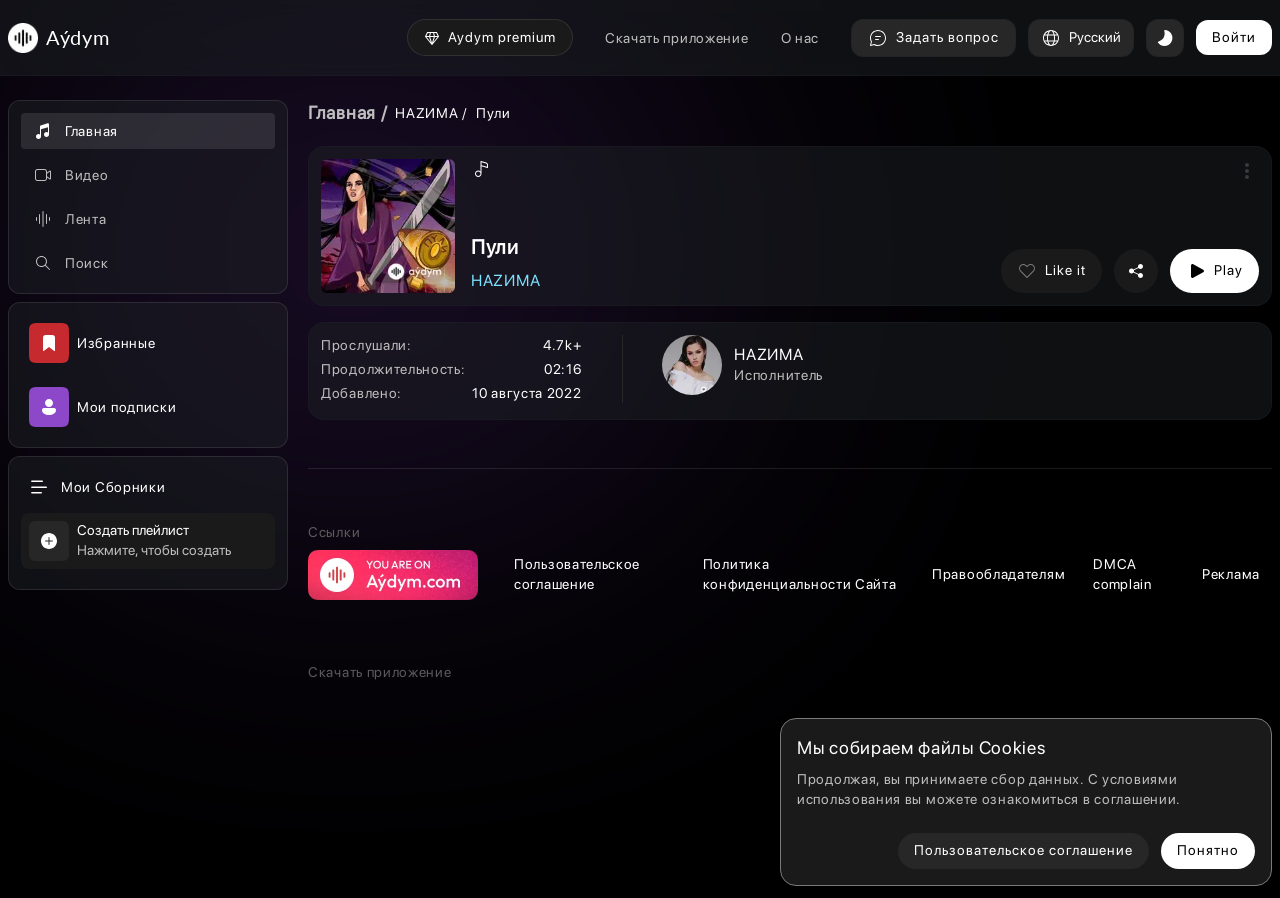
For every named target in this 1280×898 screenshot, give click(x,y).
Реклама (1231, 574)
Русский (1081, 38)
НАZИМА (426, 113)
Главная (342, 112)
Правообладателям (998, 574)
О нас (800, 38)
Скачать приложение (677, 38)
